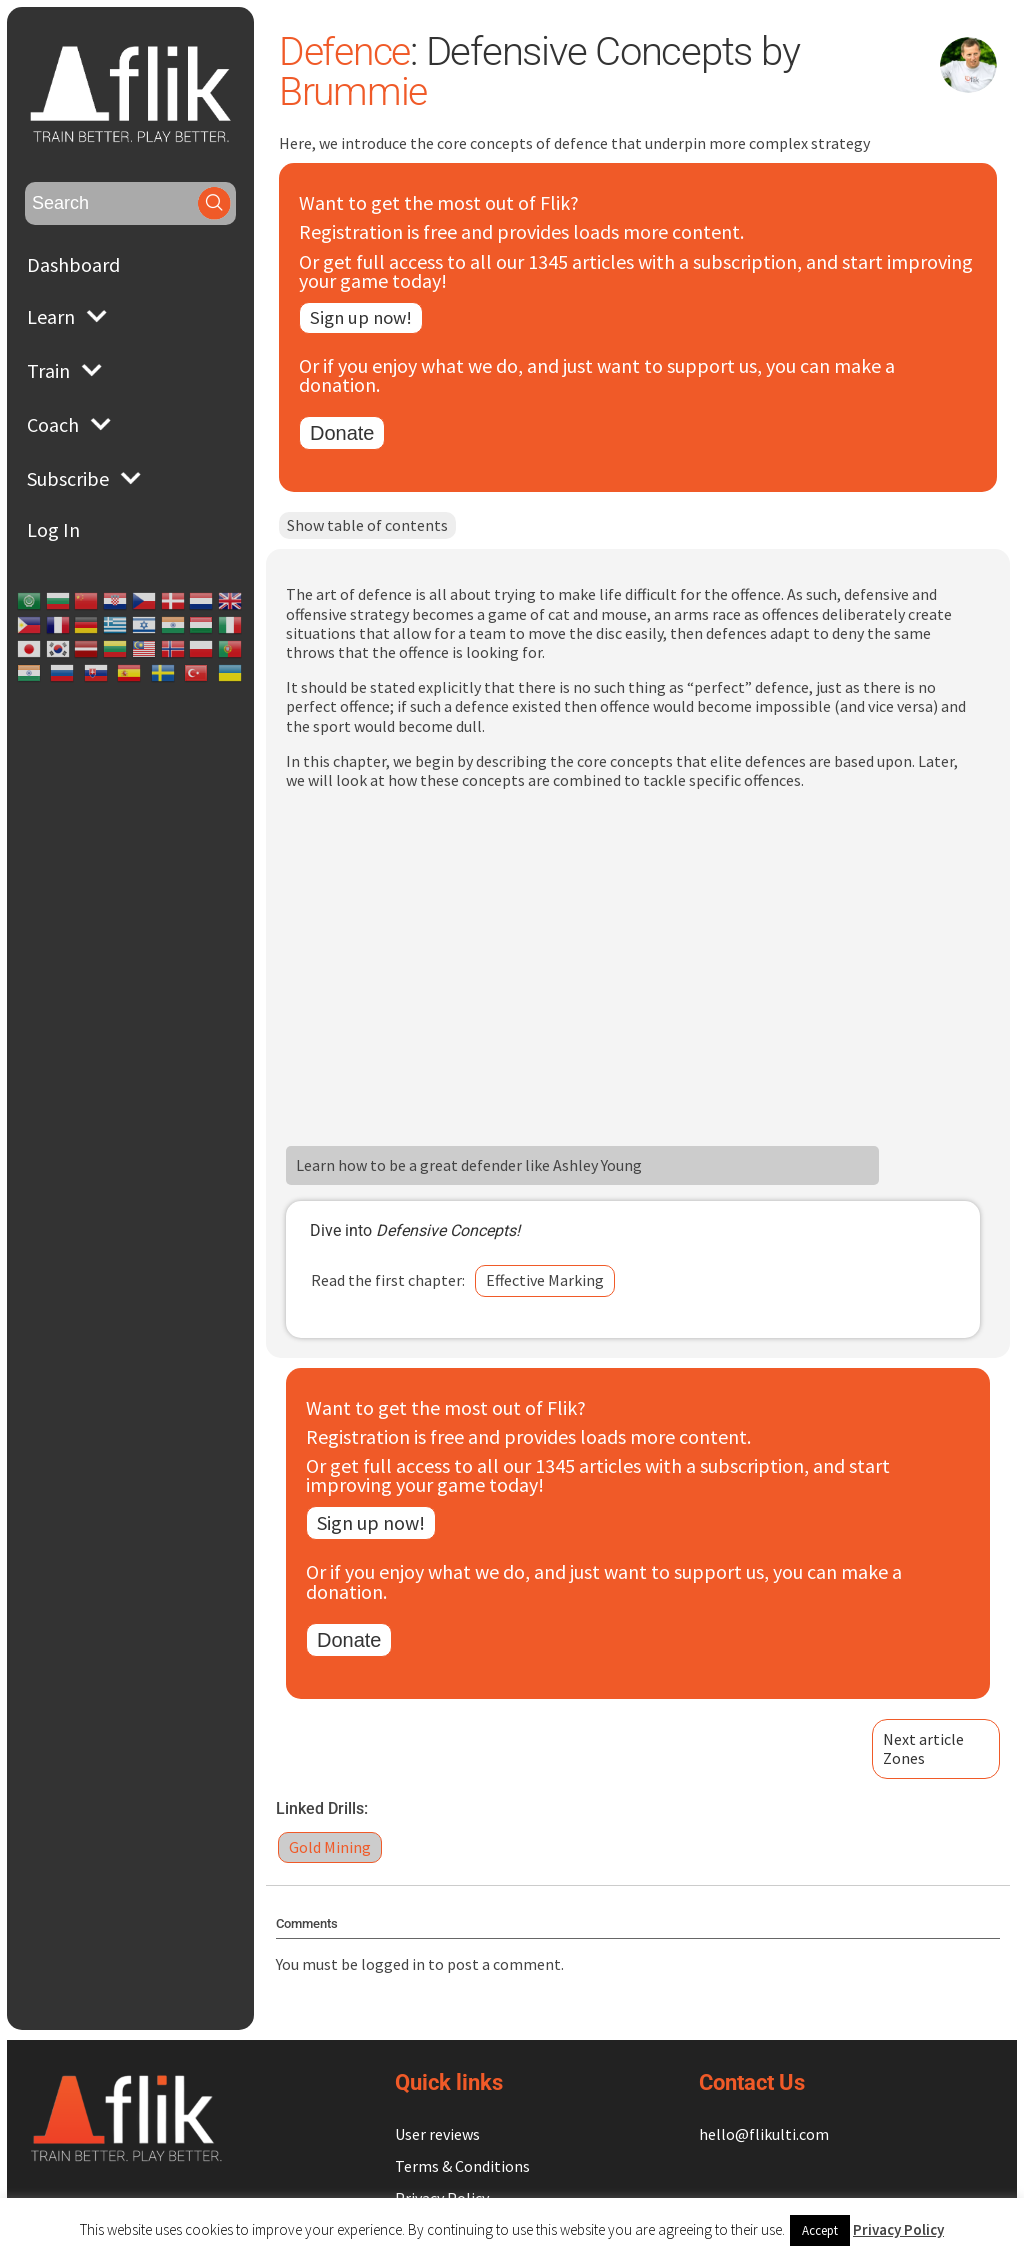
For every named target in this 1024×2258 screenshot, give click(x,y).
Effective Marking (558, 1283)
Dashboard (73, 264)
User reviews (437, 2134)
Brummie (367, 91)
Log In (53, 529)
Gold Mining (343, 1849)
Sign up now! (377, 318)
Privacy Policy (898, 2229)
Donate (355, 435)
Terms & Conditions (462, 2166)
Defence (360, 51)
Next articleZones (923, 1750)
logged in (406, 1966)
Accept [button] (820, 2230)
